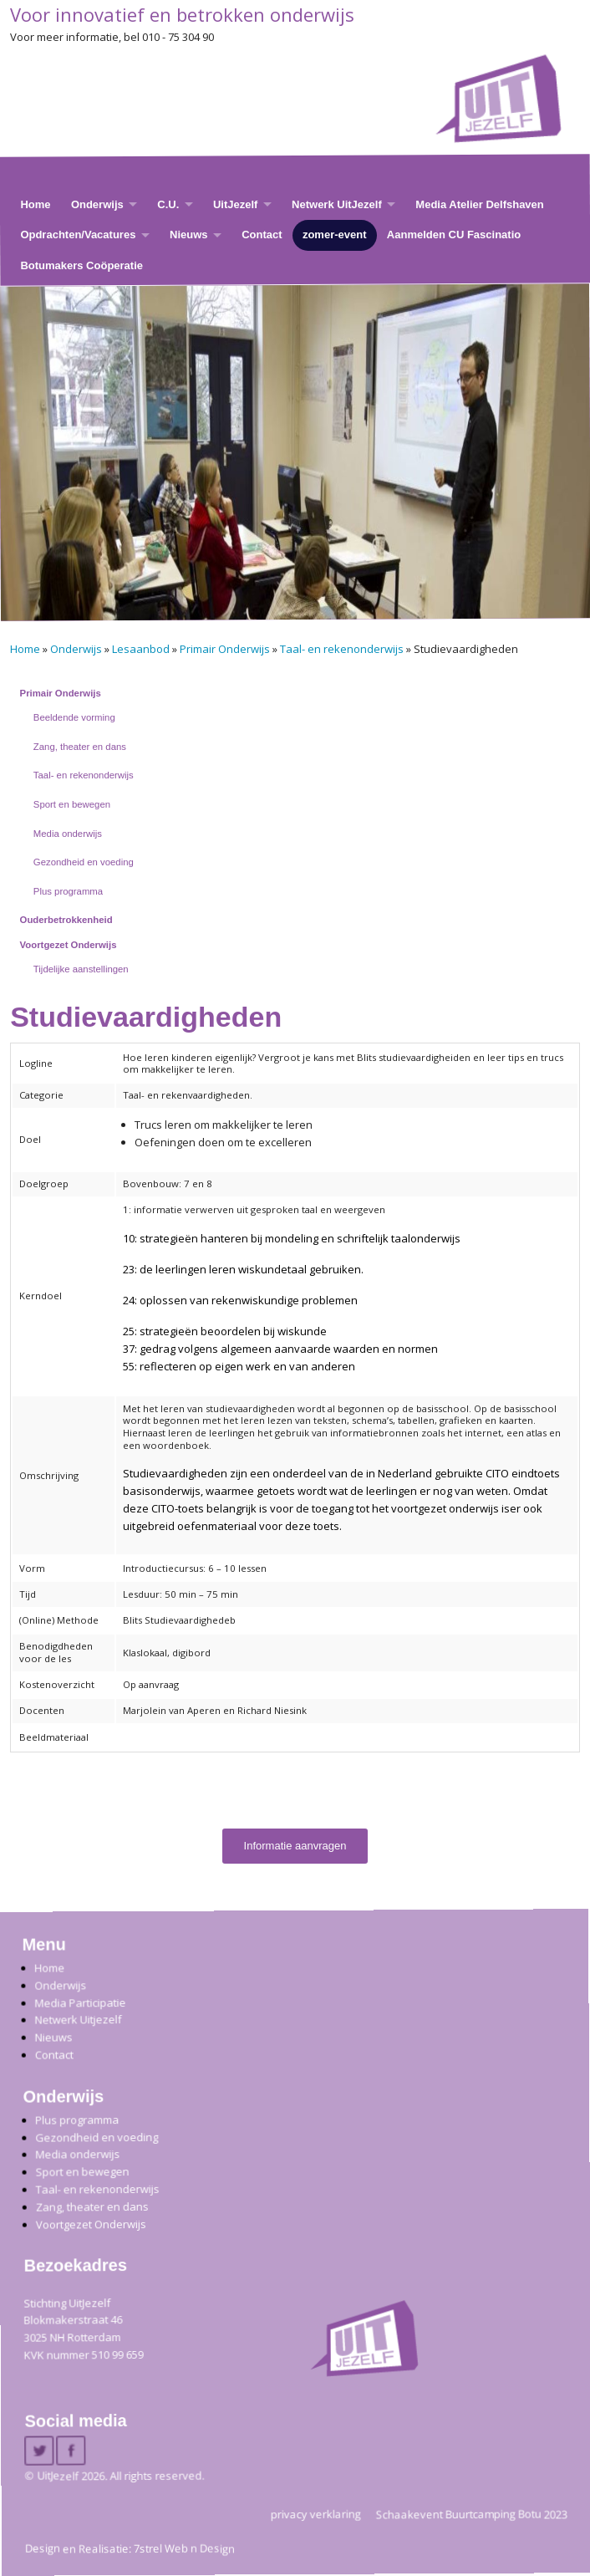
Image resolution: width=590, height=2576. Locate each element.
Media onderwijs (67, 834)
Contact (262, 235)
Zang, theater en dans (79, 747)
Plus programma (68, 891)
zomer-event (335, 235)
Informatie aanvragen (295, 1845)
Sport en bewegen (71, 804)
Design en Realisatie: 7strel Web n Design (130, 2548)
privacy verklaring (316, 2514)
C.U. (168, 204)
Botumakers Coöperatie (81, 265)
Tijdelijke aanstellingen (81, 969)
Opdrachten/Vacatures (77, 235)
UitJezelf (235, 204)
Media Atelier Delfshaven (479, 204)
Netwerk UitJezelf (337, 204)
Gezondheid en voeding (83, 862)
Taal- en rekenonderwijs (342, 648)
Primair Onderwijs (225, 648)
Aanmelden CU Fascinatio (454, 235)
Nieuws (189, 235)
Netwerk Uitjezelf (77, 2020)
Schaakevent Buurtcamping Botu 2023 (471, 2514)
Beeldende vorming (74, 717)
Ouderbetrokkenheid (66, 920)
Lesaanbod (141, 648)
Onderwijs (97, 204)
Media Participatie (79, 2003)
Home (35, 204)
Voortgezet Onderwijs (68, 945)
